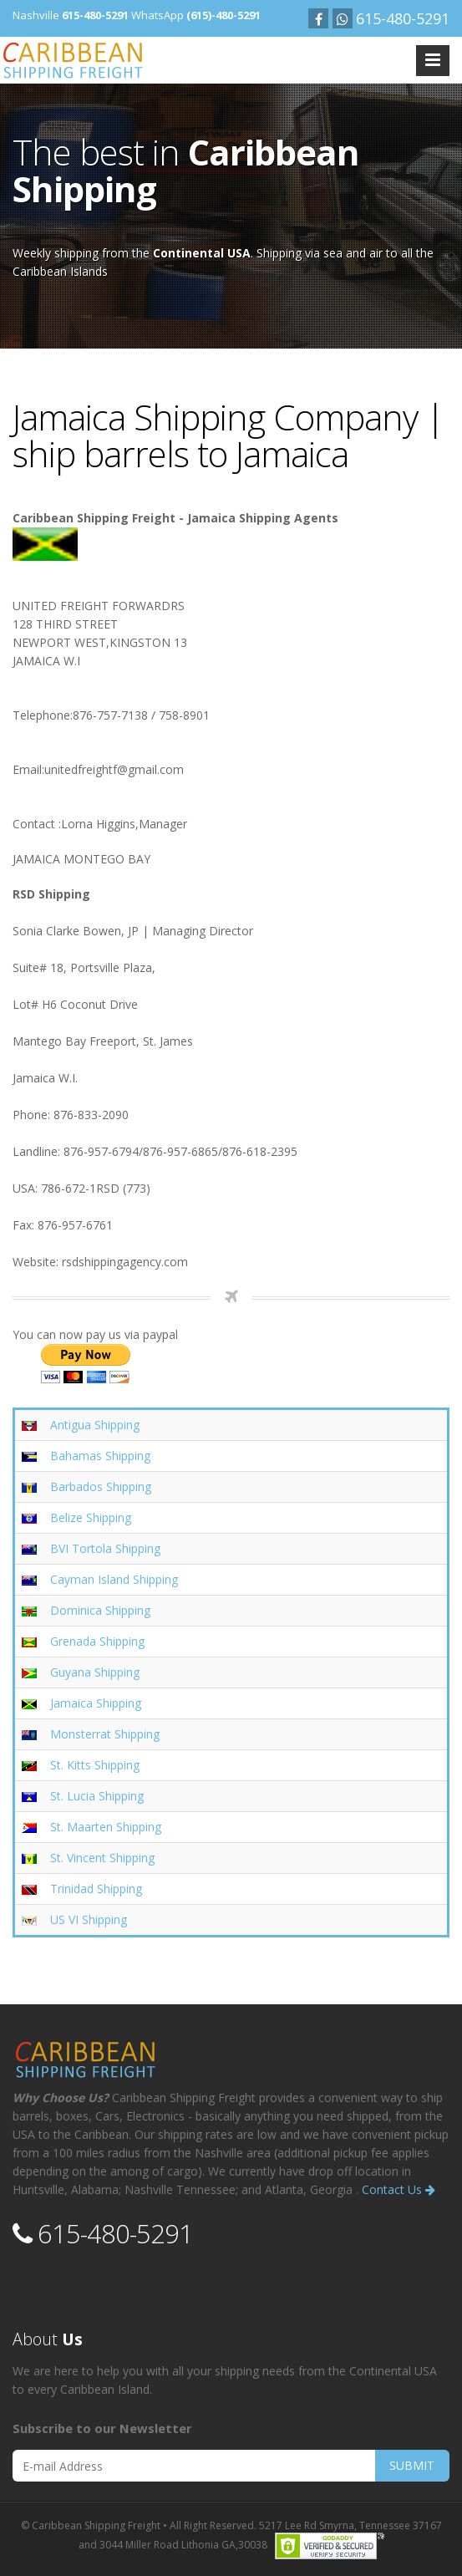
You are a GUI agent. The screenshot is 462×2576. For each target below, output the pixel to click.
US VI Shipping (88, 1919)
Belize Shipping (90, 1517)
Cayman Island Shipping (114, 1579)
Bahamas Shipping (100, 1456)
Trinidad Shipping (96, 1888)
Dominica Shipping (100, 1610)
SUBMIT (411, 2465)
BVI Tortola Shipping (105, 1548)
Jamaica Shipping (95, 1703)
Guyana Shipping (95, 1672)
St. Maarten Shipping (105, 1827)
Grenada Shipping (97, 1641)
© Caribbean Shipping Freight (90, 2525)
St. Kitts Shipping (95, 1765)
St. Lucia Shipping (97, 1796)
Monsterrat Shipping (105, 1734)
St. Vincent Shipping (102, 1858)
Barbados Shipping (100, 1486)
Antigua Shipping (95, 1425)
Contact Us (398, 2189)
